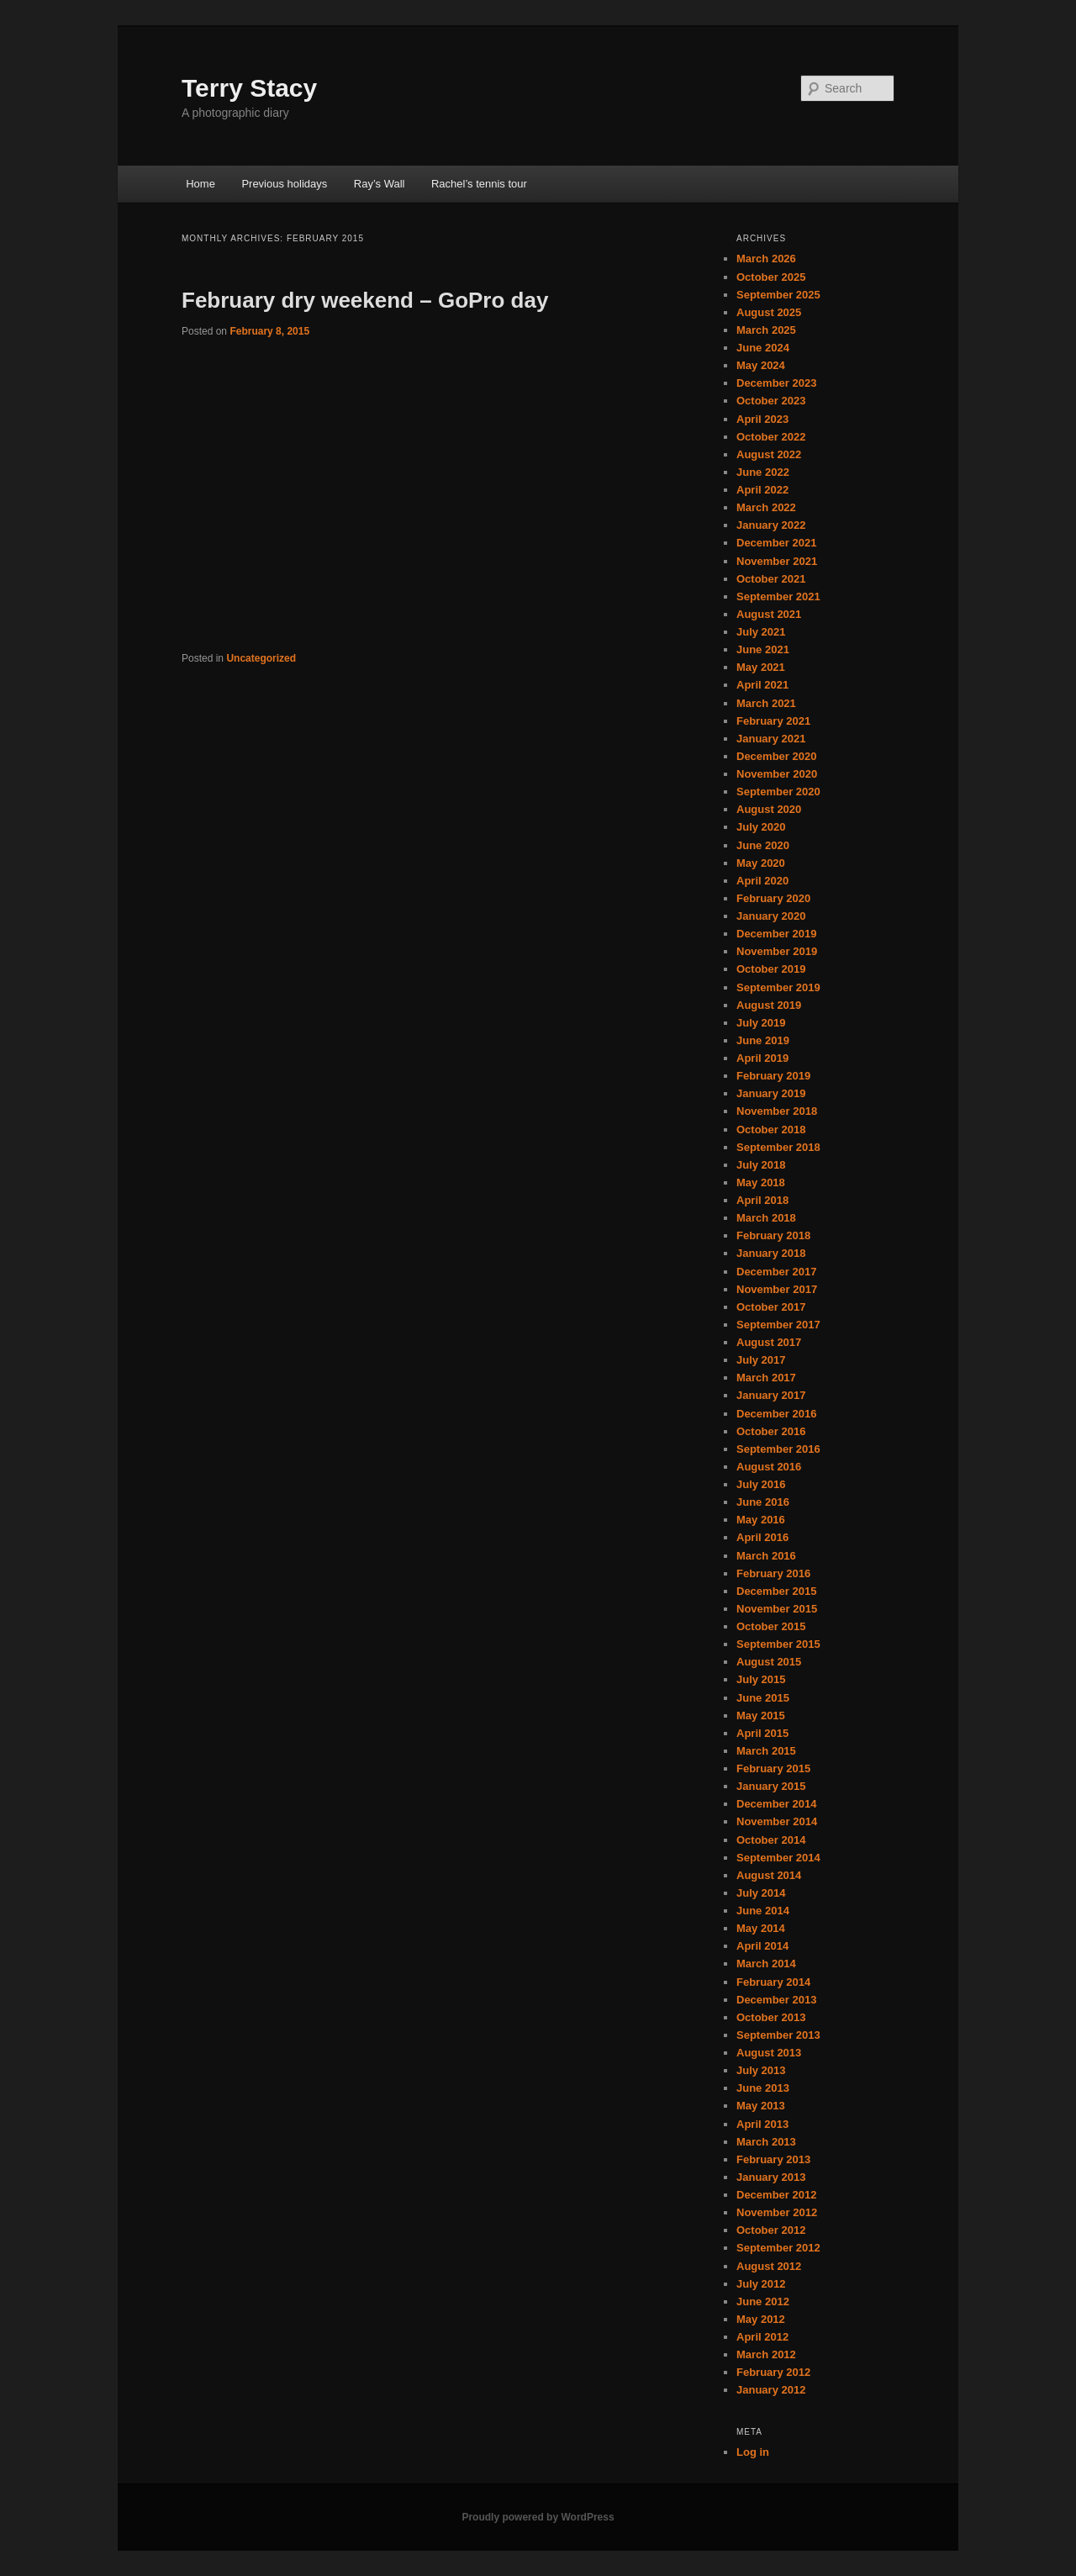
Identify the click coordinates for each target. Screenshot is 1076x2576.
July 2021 (761, 632)
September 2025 (778, 294)
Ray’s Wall (379, 183)
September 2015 (778, 1644)
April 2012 (762, 2337)
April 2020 (762, 880)
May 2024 (760, 365)
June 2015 (762, 1698)
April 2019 (762, 1058)
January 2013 (770, 2177)
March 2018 (766, 1217)
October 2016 (770, 1431)
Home (200, 183)
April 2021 (762, 684)
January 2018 (770, 1253)
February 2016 (773, 1573)
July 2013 (761, 2070)
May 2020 (760, 863)
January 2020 (770, 916)
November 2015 (776, 1608)
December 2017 (776, 1271)
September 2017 (778, 1324)
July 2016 (761, 1484)
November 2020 (776, 774)
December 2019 (776, 933)
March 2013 (766, 2141)
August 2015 (768, 1661)
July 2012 (761, 2284)
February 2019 (773, 1075)
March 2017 (766, 1377)
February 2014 (773, 1982)
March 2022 (766, 507)
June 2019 (762, 1040)
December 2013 (776, 1999)
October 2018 (770, 1129)
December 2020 (776, 756)
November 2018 (776, 1111)
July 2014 (761, 1893)
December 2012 (776, 2194)
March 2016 (766, 1555)
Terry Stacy (249, 88)
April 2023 (762, 419)
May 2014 (760, 1928)
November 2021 (776, 561)
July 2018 (761, 1165)
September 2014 (778, 1857)
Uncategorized (261, 658)
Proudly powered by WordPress (538, 2517)
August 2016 (768, 1466)
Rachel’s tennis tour (479, 183)
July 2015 (761, 1679)
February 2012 (773, 2372)
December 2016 (776, 1413)
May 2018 (760, 1182)
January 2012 (770, 2389)
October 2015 (770, 1626)
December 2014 (776, 1803)
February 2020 (773, 898)
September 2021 (778, 596)
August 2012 (768, 2266)
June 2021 (762, 649)
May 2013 (760, 2105)
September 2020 (778, 791)
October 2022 (770, 436)
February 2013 (773, 2159)
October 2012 (770, 2230)
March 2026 (766, 258)
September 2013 (778, 2035)
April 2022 (762, 489)
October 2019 (770, 969)
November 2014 (776, 1821)
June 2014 (762, 1910)
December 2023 (776, 383)
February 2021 (773, 721)
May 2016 (760, 1519)
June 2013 (762, 2088)
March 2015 (766, 1751)
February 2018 (773, 1235)
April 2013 (762, 2124)
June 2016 (762, 1502)
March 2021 (766, 703)
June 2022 (762, 472)
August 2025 (768, 312)
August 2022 (768, 454)
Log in (752, 2452)
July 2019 (761, 1022)
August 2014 (768, 1875)
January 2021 (770, 738)
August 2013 (768, 2052)
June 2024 (762, 347)
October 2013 (770, 2017)
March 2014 (766, 1963)
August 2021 (768, 614)
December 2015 (776, 1591)
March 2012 (766, 2354)
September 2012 (778, 2247)
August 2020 (768, 809)
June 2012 (762, 2301)
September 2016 (778, 1449)
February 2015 (773, 1768)
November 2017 (776, 1289)
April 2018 (762, 1200)
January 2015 (770, 1786)
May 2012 (760, 2319)
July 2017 (761, 1360)
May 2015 (760, 1715)
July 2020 (761, 827)
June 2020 (762, 845)
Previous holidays (284, 183)
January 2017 (770, 1395)
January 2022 (770, 525)
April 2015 (762, 1733)
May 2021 (760, 667)
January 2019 (770, 1093)
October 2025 (770, 277)
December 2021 (776, 542)
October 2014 (770, 1840)
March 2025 (766, 330)
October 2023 (770, 400)
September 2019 (778, 987)
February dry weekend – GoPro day (365, 300)
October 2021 (770, 579)
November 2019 (776, 951)
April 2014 (762, 1946)
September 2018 (778, 1147)
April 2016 (762, 1537)
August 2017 (768, 1342)
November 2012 (776, 2212)
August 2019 (768, 1005)
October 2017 (770, 1307)
